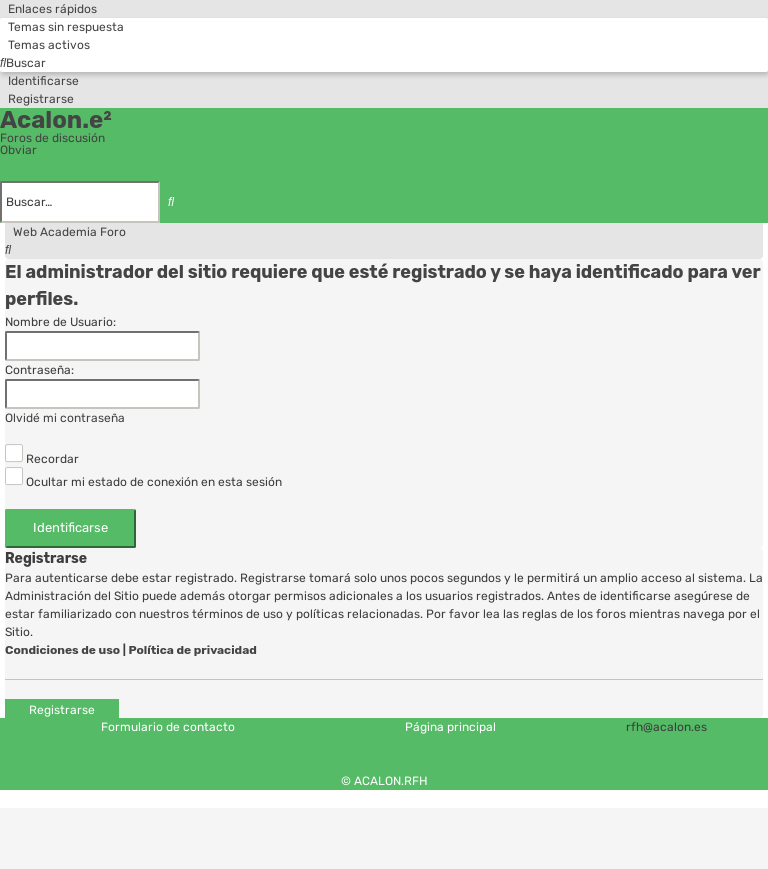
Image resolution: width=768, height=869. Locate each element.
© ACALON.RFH (384, 781)
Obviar (18, 150)
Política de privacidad (193, 650)
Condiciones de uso (62, 650)
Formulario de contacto (168, 727)
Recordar (42, 459)
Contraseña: (39, 370)
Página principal (450, 727)
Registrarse (62, 709)
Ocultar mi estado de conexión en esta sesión (143, 482)
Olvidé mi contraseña (65, 418)
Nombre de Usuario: (60, 322)
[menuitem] (62, 27)
